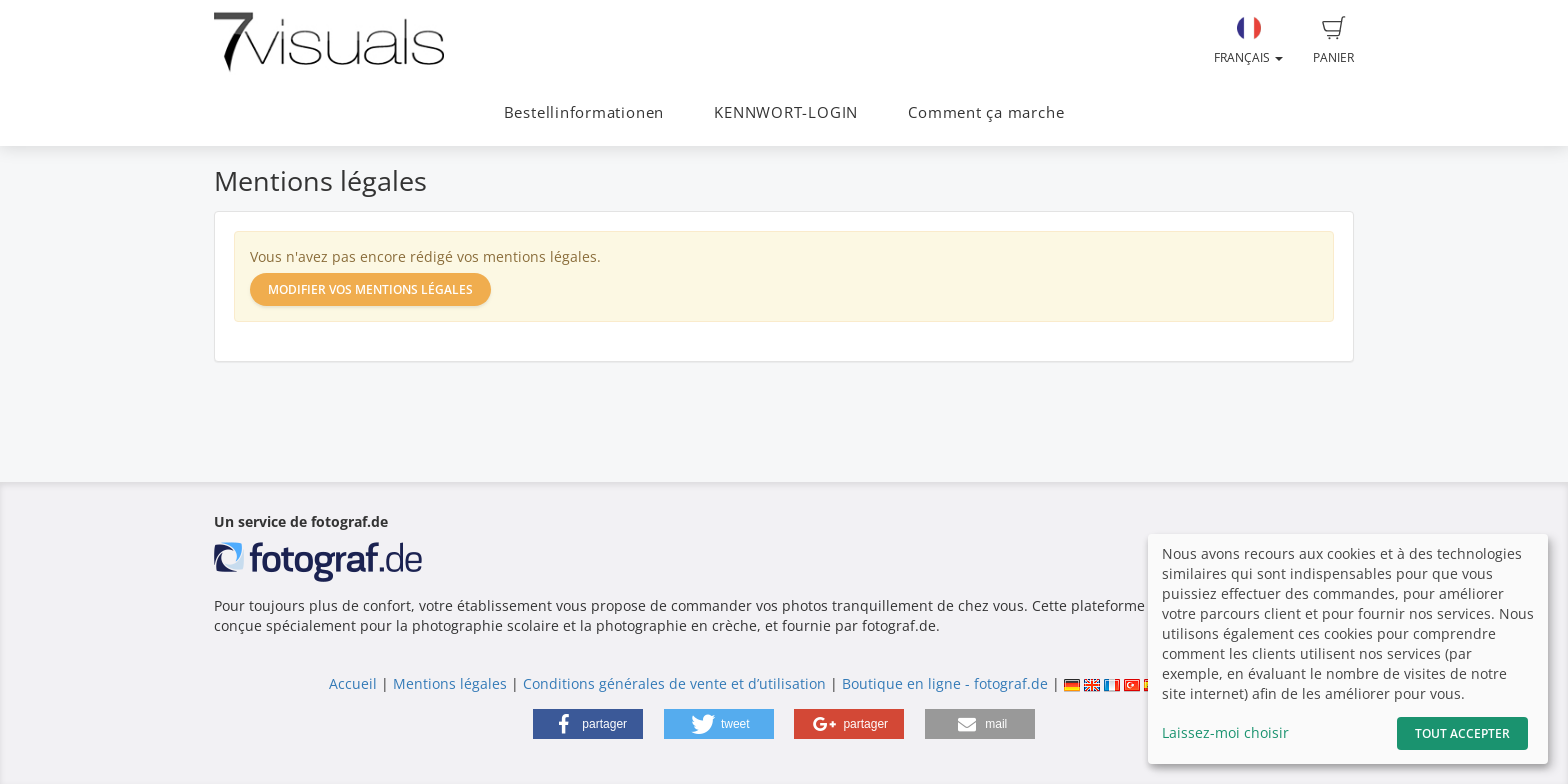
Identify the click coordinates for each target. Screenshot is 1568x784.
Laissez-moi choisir (1225, 732)
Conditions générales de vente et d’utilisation (674, 683)
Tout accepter (1462, 733)
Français (1248, 41)
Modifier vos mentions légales (370, 289)
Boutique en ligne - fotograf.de (945, 683)
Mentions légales (450, 683)
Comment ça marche (986, 112)
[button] (588, 724)
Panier (1333, 41)
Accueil (353, 683)
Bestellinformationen (584, 112)
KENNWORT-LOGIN (786, 112)
